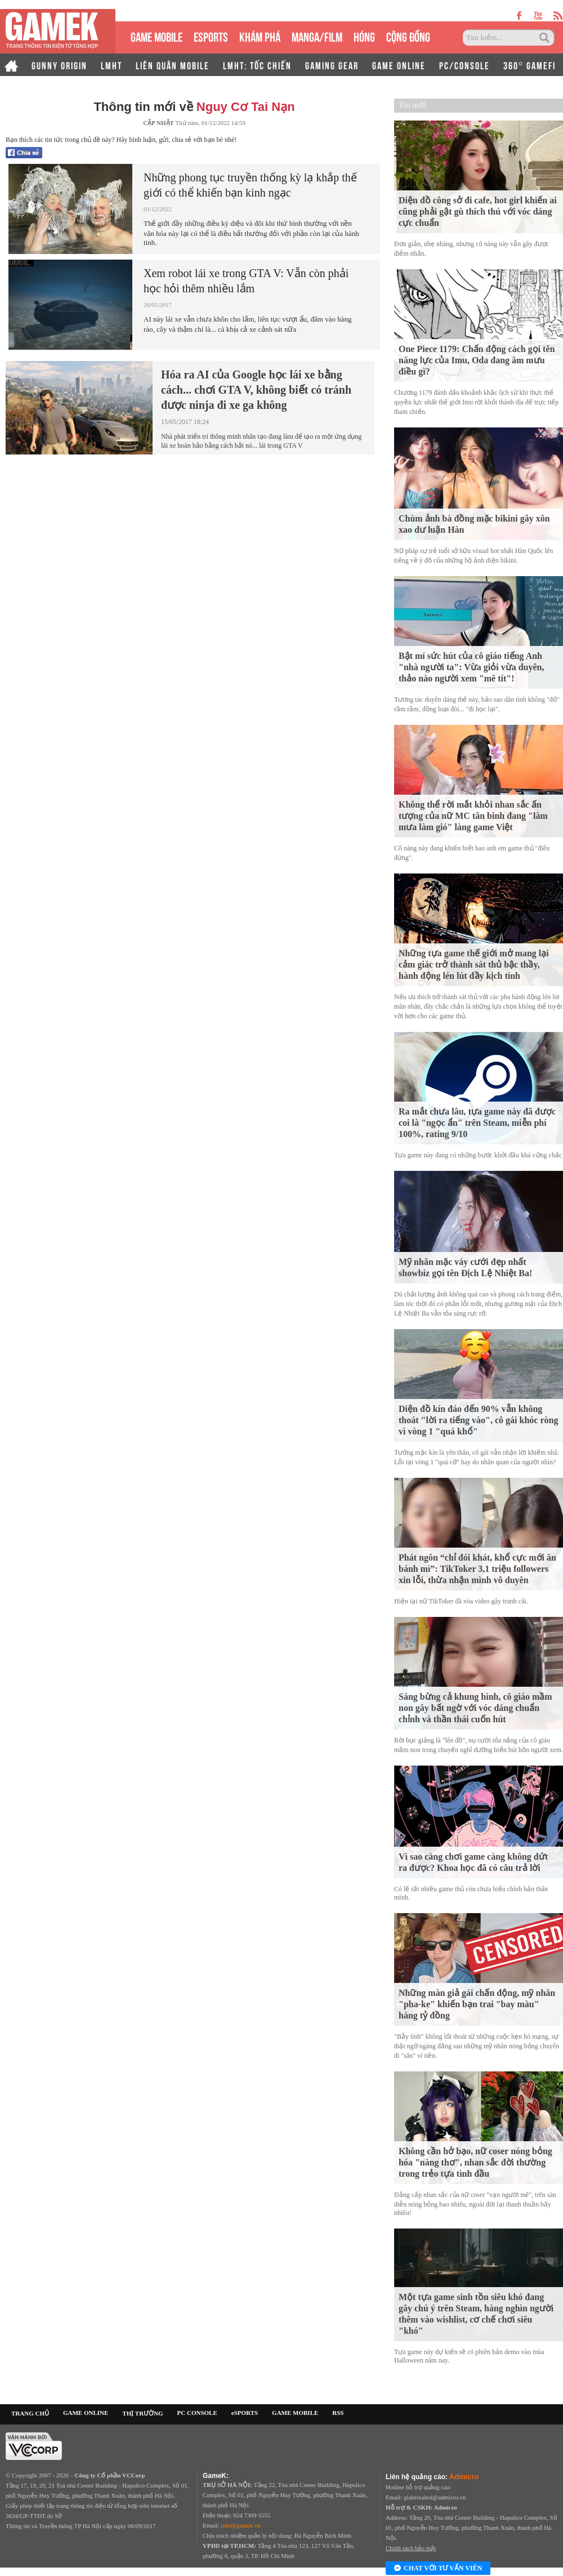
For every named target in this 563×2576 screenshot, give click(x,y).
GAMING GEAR (332, 65)
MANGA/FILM (317, 36)
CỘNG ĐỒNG (408, 36)
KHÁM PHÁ (259, 36)
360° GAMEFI (529, 65)
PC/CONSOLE (464, 65)
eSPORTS (211, 36)
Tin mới (412, 105)
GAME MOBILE (156, 36)
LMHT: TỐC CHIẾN (257, 65)
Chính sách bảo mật (411, 2547)
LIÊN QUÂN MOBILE (172, 65)
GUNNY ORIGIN (59, 65)
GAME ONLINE (399, 65)
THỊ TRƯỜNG (142, 2413)
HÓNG (364, 36)
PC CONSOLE (197, 2412)
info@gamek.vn (241, 2525)
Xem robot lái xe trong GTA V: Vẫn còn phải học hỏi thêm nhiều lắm (246, 281)
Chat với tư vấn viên (438, 2568)
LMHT (111, 65)
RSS (337, 2412)
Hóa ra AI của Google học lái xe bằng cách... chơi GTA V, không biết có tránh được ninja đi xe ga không (256, 389)
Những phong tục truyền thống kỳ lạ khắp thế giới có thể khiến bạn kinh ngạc (250, 185)
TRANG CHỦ (30, 2413)
